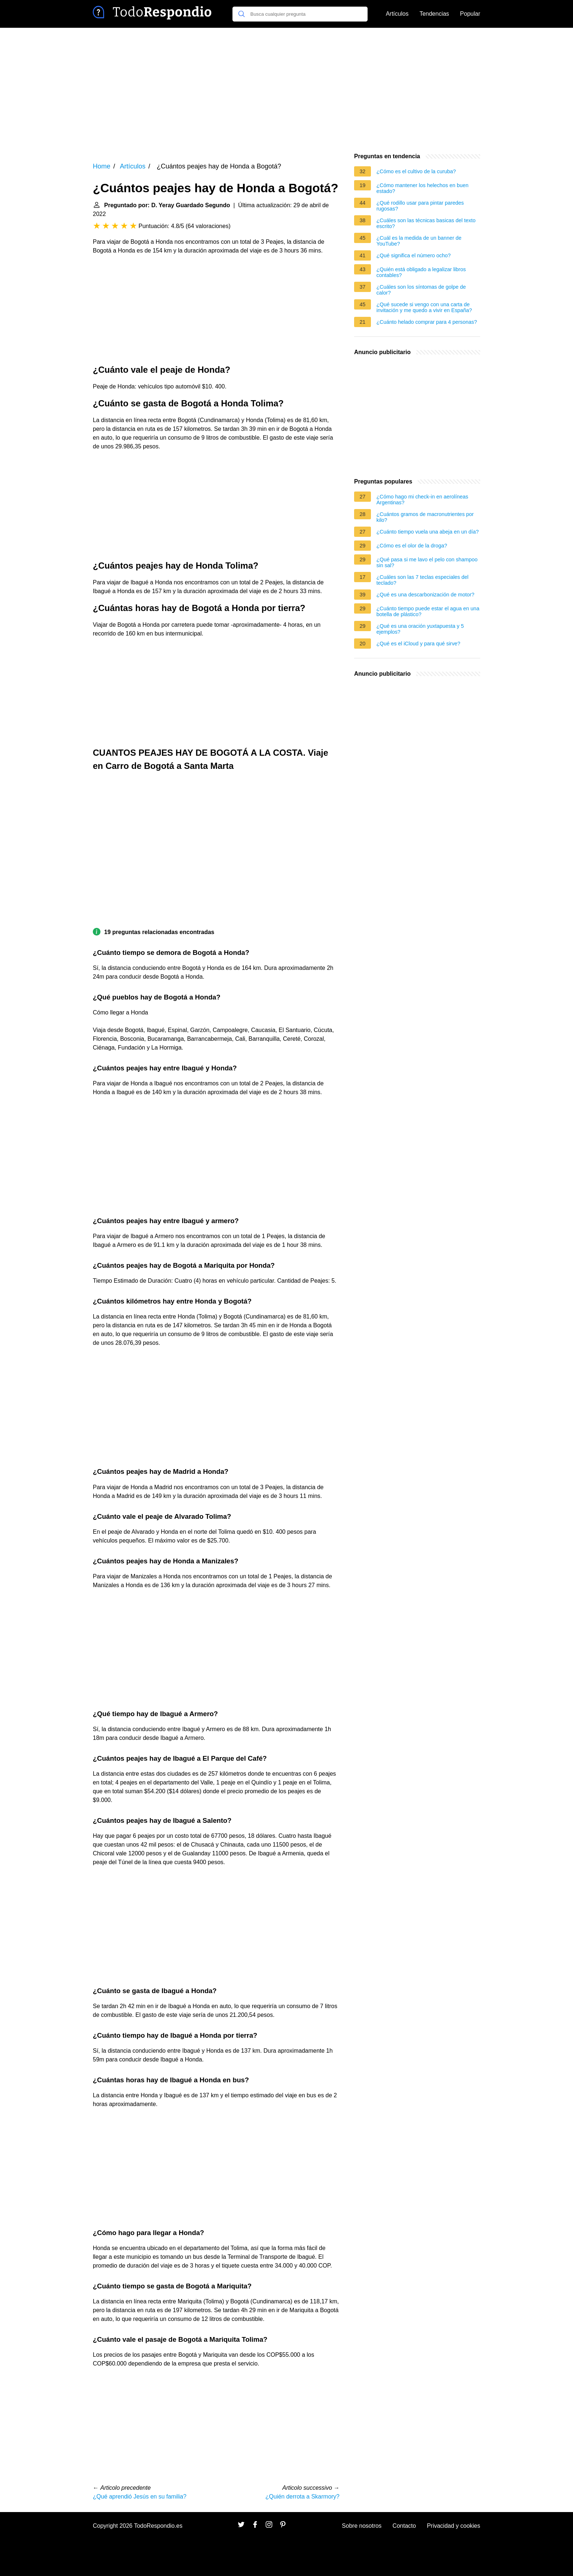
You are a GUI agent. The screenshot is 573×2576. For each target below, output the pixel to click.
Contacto (404, 2526)
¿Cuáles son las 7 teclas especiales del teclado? (422, 580)
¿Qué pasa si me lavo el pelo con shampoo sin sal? (427, 562)
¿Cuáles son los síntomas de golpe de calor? (421, 290)
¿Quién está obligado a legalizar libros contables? (421, 272)
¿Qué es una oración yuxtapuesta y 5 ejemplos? (420, 629)
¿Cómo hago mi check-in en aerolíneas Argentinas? (422, 499)
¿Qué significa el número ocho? (413, 255)
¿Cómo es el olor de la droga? (411, 546)
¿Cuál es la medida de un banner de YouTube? (419, 241)
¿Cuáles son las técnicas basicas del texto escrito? (425, 223)
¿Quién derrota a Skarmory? (302, 2496)
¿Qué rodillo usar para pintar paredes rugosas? (420, 206)
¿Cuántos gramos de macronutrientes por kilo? (425, 517)
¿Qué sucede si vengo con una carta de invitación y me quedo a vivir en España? (424, 307)
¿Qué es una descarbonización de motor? (425, 594)
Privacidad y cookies (453, 2526)
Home (101, 166)
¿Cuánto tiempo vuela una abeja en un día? (427, 532)
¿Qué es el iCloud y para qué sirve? (418, 643)
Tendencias (434, 14)
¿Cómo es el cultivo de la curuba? (416, 171)
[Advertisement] (286, 90)
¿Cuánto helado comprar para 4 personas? (426, 322)
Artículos (397, 14)
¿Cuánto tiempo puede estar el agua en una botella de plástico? (427, 611)
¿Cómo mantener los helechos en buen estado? (422, 188)
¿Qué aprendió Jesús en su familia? (139, 2496)
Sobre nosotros (362, 2526)
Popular (470, 14)
